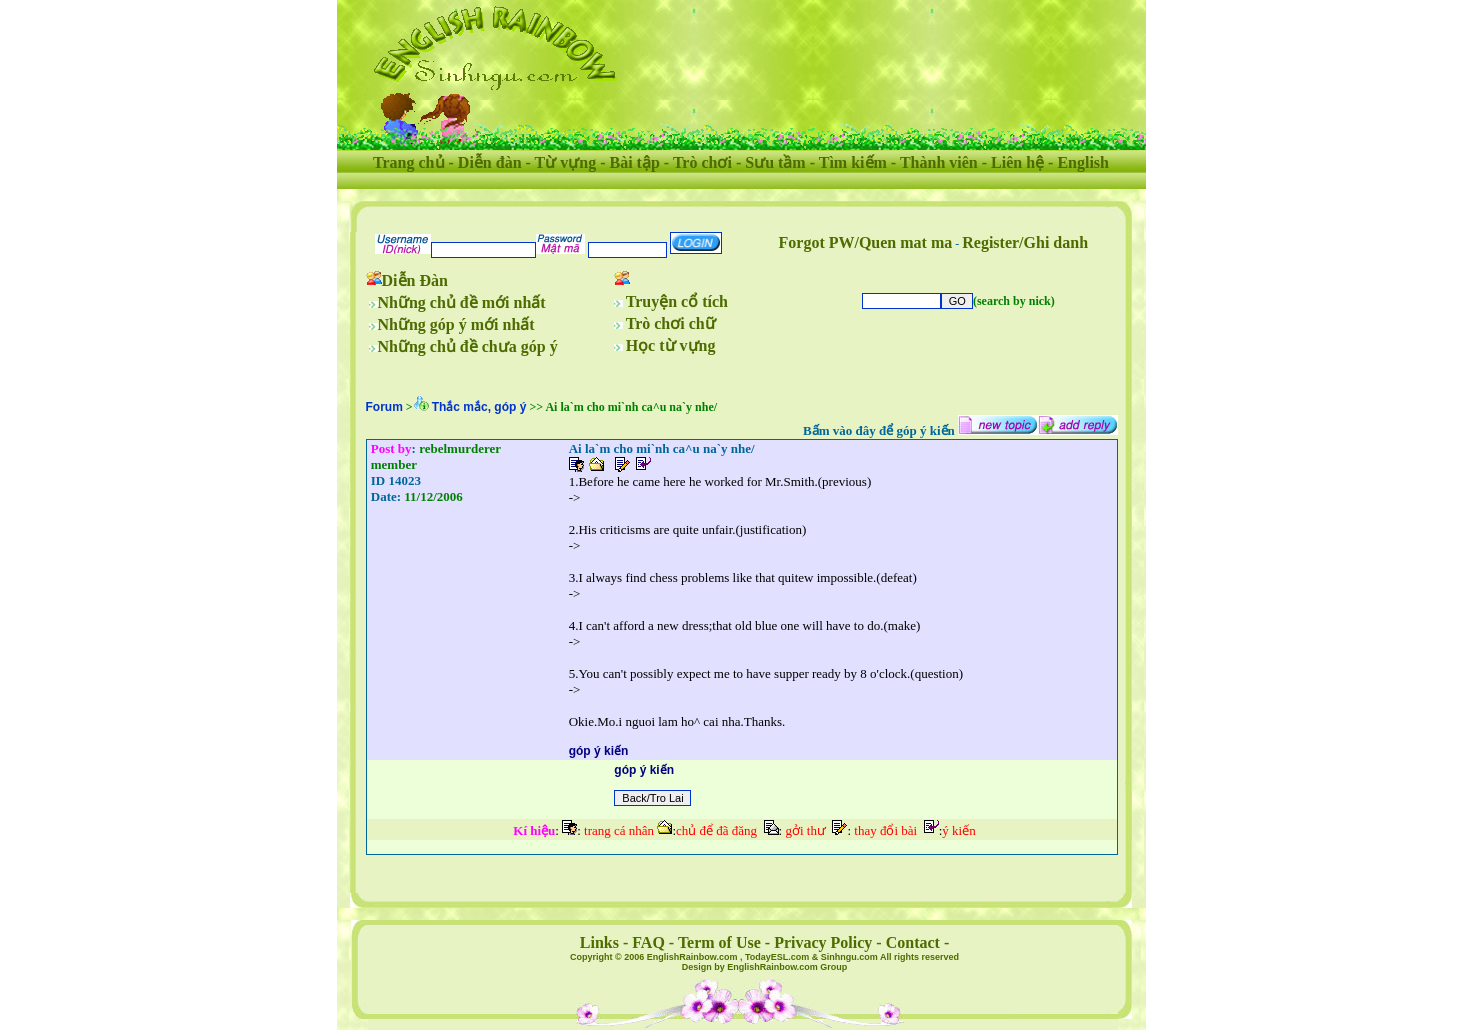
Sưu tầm (775, 162)
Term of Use (719, 942)
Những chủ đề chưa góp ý (468, 346)
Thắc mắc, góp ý (479, 407)
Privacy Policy (823, 942)
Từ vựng (566, 162)
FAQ (648, 942)
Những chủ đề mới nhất (462, 302)
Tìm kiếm (853, 162)
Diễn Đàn (415, 280)
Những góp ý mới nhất (456, 324)
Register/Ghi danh (1025, 242)
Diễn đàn (490, 162)
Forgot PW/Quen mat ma (866, 242)
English (1083, 162)
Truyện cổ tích (677, 301)
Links (599, 942)
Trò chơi (702, 162)
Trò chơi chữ (671, 323)
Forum (384, 407)
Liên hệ (1017, 162)
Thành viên (939, 162)
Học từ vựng (671, 345)
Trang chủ (408, 162)
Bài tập (634, 162)
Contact (913, 942)
